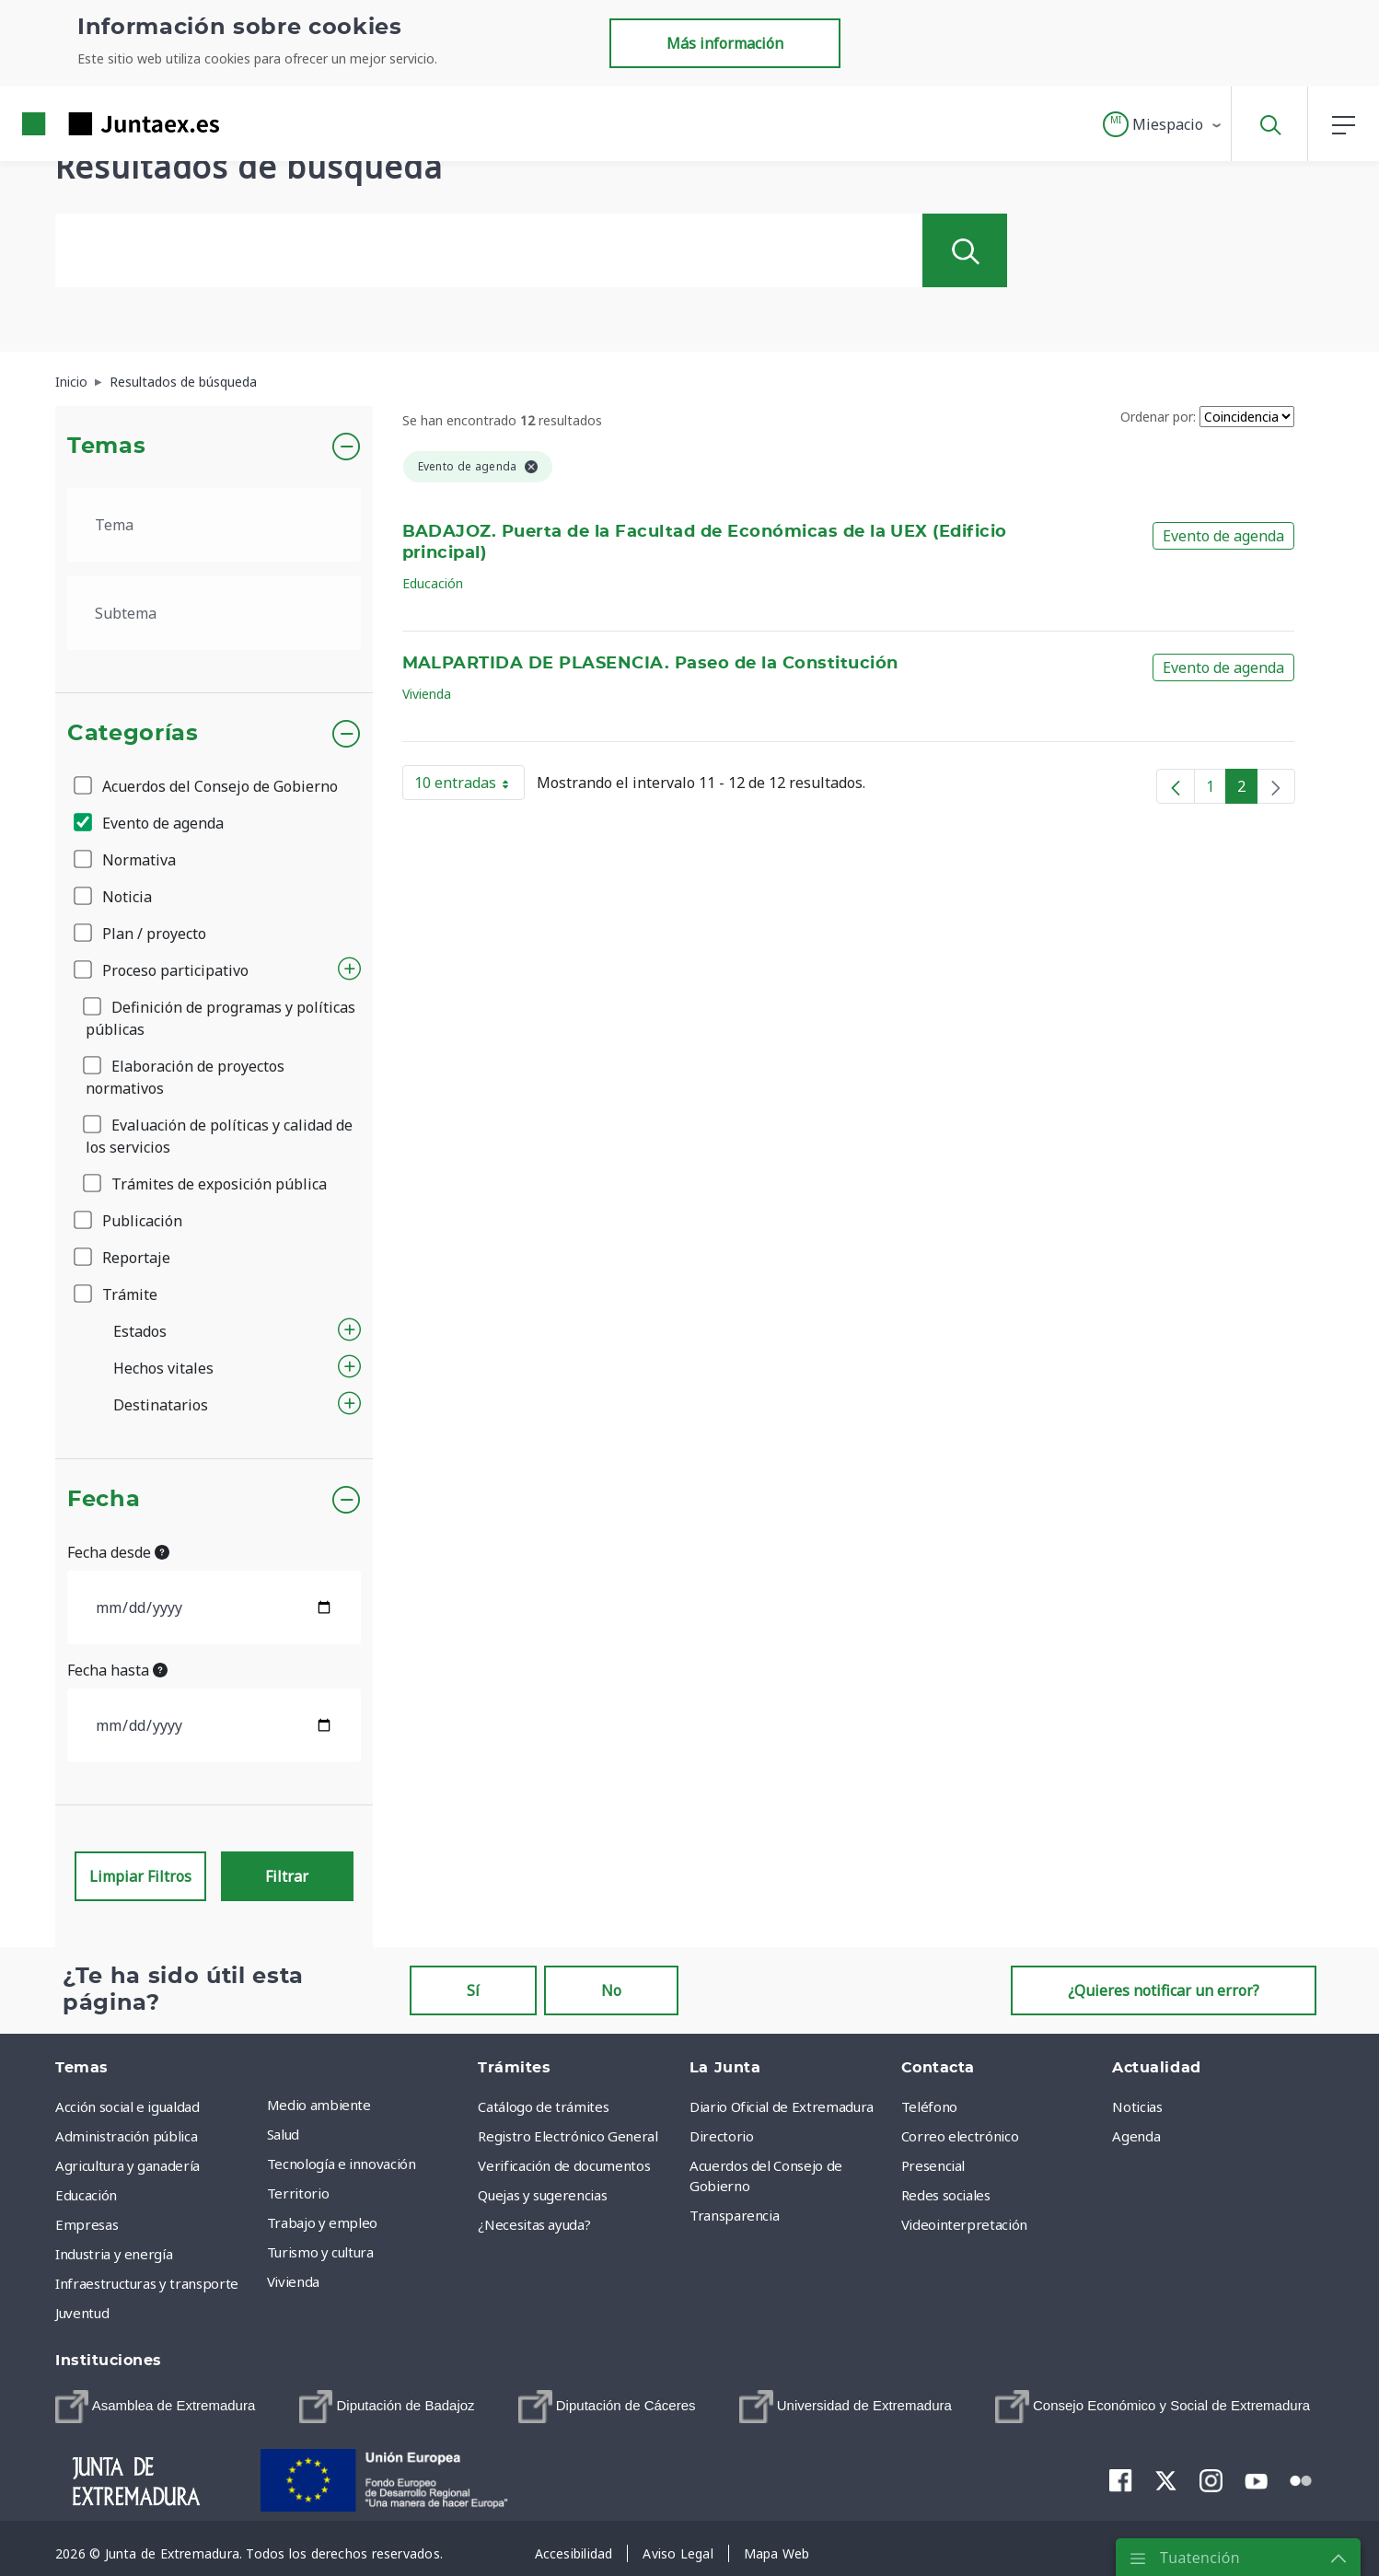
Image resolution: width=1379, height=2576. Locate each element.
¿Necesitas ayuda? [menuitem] (534, 2224)
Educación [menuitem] (86, 2195)
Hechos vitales (163, 1368)
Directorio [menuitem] (722, 2136)
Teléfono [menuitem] (929, 2106)
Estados (140, 1331)
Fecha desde (118, 1552)
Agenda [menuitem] (1136, 2136)
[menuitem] (155, 2406)
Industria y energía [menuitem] (113, 2254)
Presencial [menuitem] (933, 2165)
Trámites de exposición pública (206, 1184)
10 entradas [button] (469, 786)
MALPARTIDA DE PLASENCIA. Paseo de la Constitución (650, 664)
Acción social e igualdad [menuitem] (127, 2106)
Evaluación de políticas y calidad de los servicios (219, 1136)
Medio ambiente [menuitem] (319, 2104)
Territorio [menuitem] (298, 2193)
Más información (724, 43)
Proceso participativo (162, 970)
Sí (473, 1990)
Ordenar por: (1158, 416)
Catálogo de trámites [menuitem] (543, 2106)
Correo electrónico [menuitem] (960, 2136)
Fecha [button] (103, 1500)
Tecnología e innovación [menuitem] (341, 2163)
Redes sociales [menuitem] (946, 2195)
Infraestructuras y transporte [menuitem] (146, 2283)
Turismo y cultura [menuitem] (320, 2252)
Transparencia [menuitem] (734, 2215)
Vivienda (426, 693)
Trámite (116, 1294)
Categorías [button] (133, 734)
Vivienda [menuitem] (293, 2281)
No (611, 1990)
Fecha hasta (117, 1670)
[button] (1163, 124)
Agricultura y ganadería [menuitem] (127, 2165)
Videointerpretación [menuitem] (964, 2224)
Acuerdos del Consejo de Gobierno (207, 786)
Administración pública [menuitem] (126, 2136)
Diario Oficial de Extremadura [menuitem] (782, 2106)
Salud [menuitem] (283, 2134)
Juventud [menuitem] (82, 2312)
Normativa (126, 860)
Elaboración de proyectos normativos (185, 1077)
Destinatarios (160, 1405)
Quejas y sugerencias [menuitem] (542, 2195)
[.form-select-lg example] (214, 525)
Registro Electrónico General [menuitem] (567, 2136)
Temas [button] (106, 446)
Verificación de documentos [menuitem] (564, 2165)
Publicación (129, 1221)
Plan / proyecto (141, 933)
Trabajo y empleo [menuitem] (322, 2222)
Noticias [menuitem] (1137, 2106)
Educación (432, 583)
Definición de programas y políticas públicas (220, 1018)
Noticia (114, 897)
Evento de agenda (150, 823)
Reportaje (123, 1257)
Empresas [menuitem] (86, 2224)
